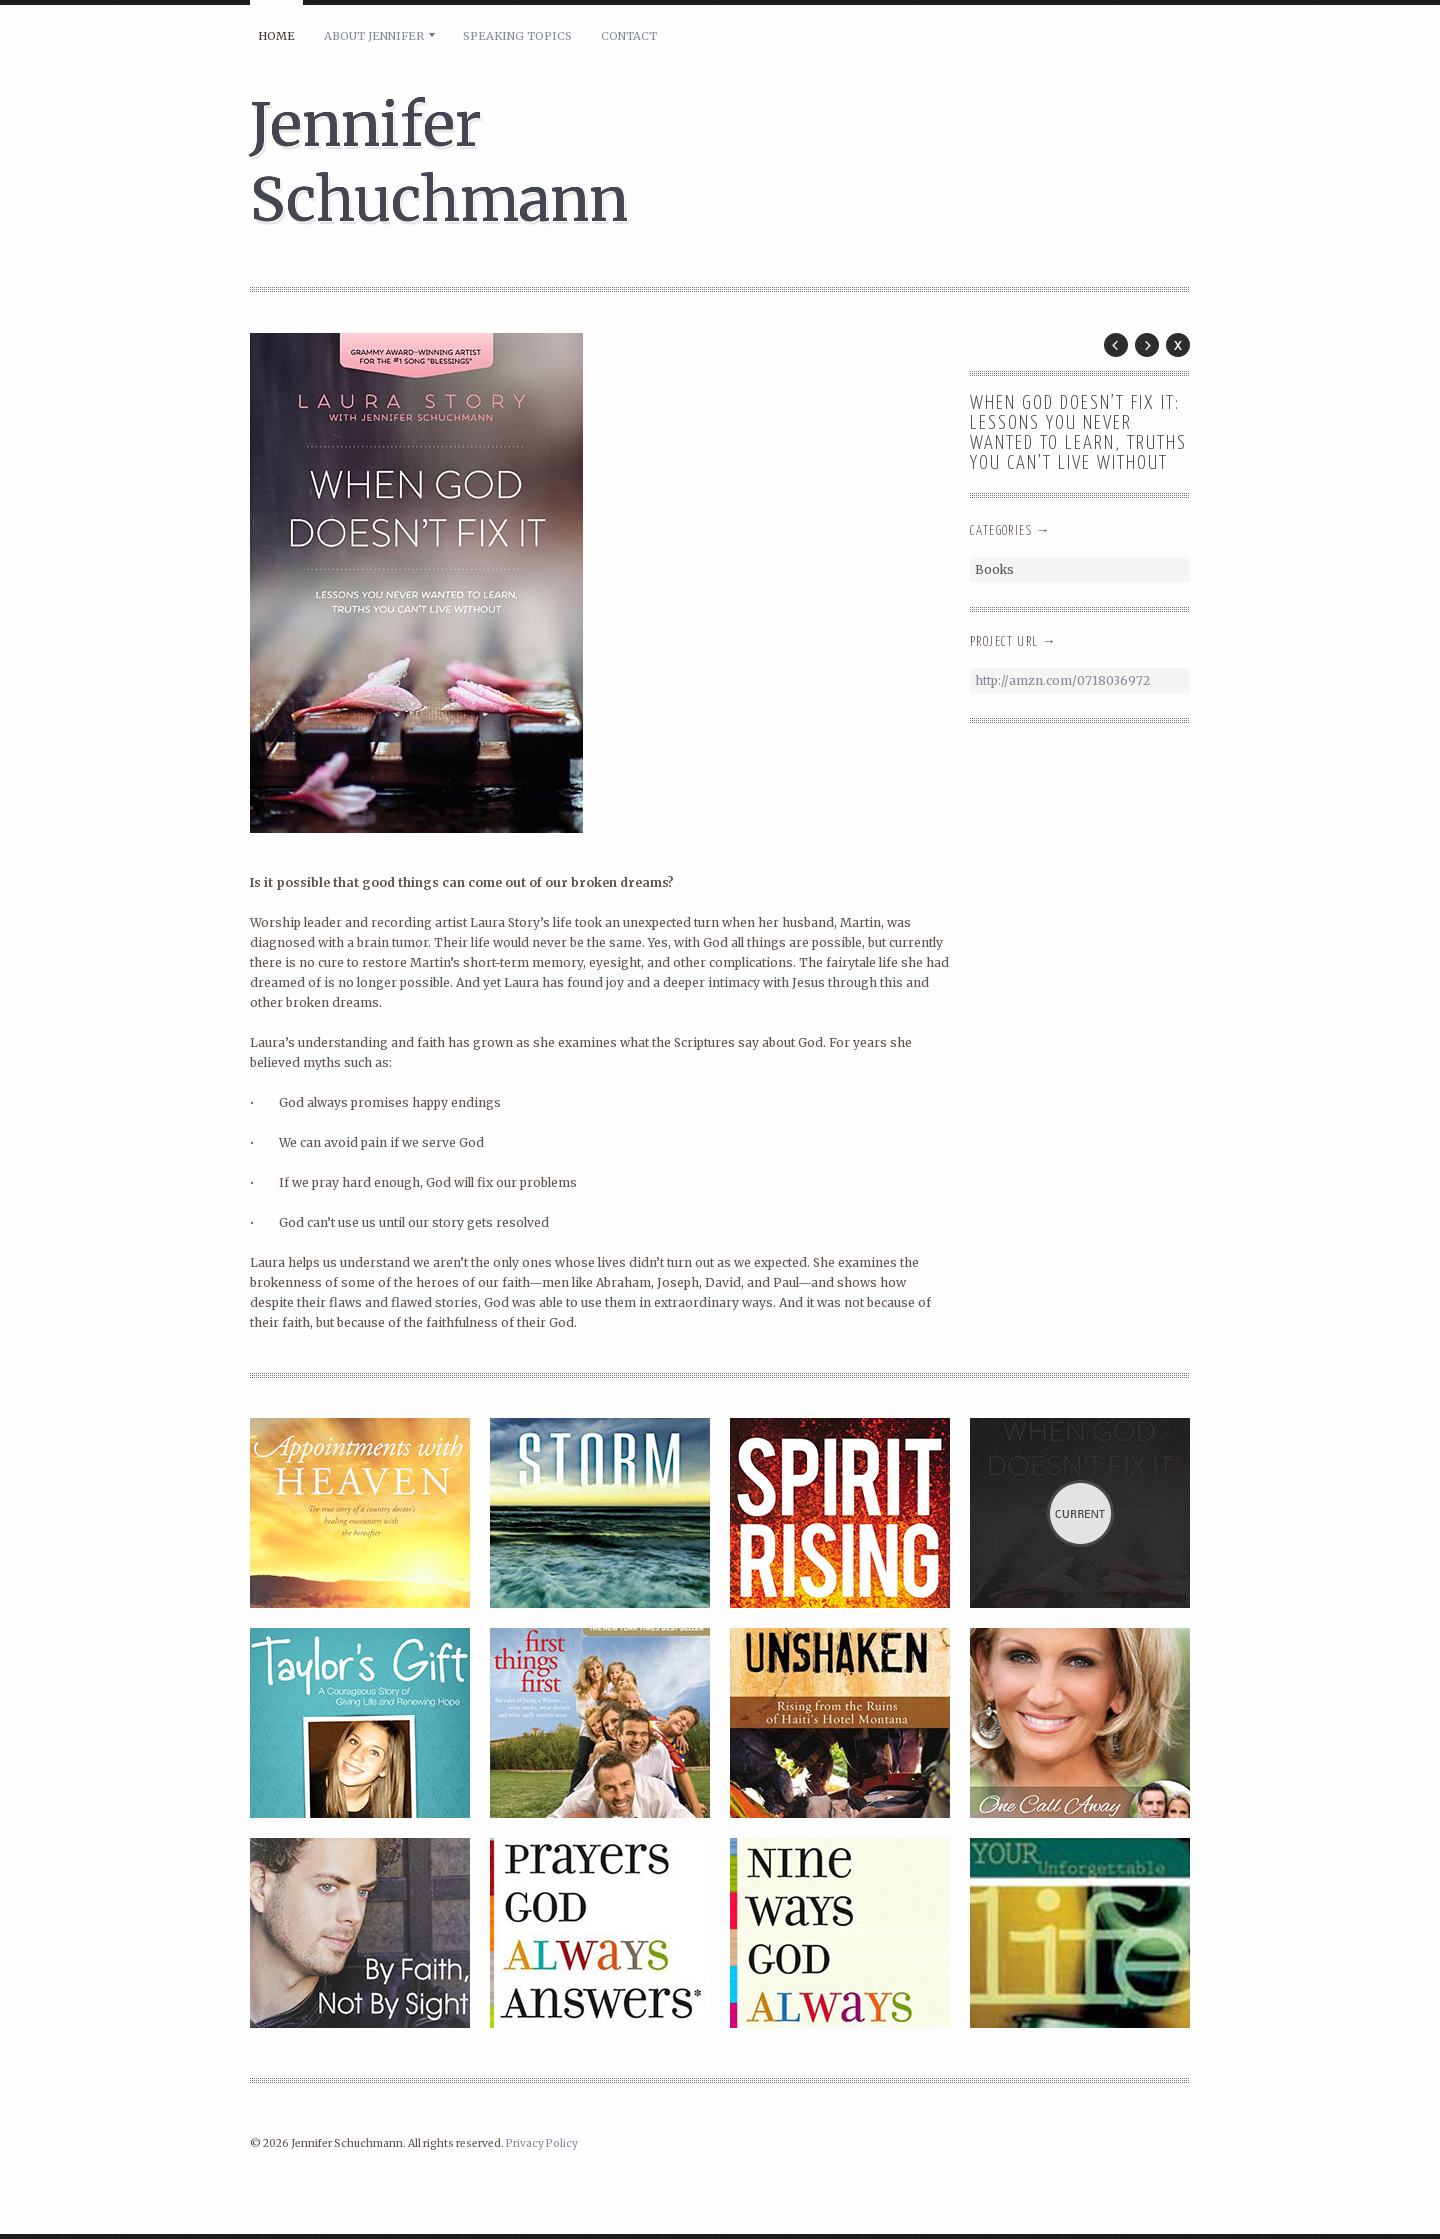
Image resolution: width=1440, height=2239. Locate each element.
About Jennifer (374, 36)
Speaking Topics (517, 36)
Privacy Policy (542, 2143)
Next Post (1147, 345)
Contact (629, 36)
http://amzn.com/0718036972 (1062, 680)
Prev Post (1116, 345)
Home (276, 36)
